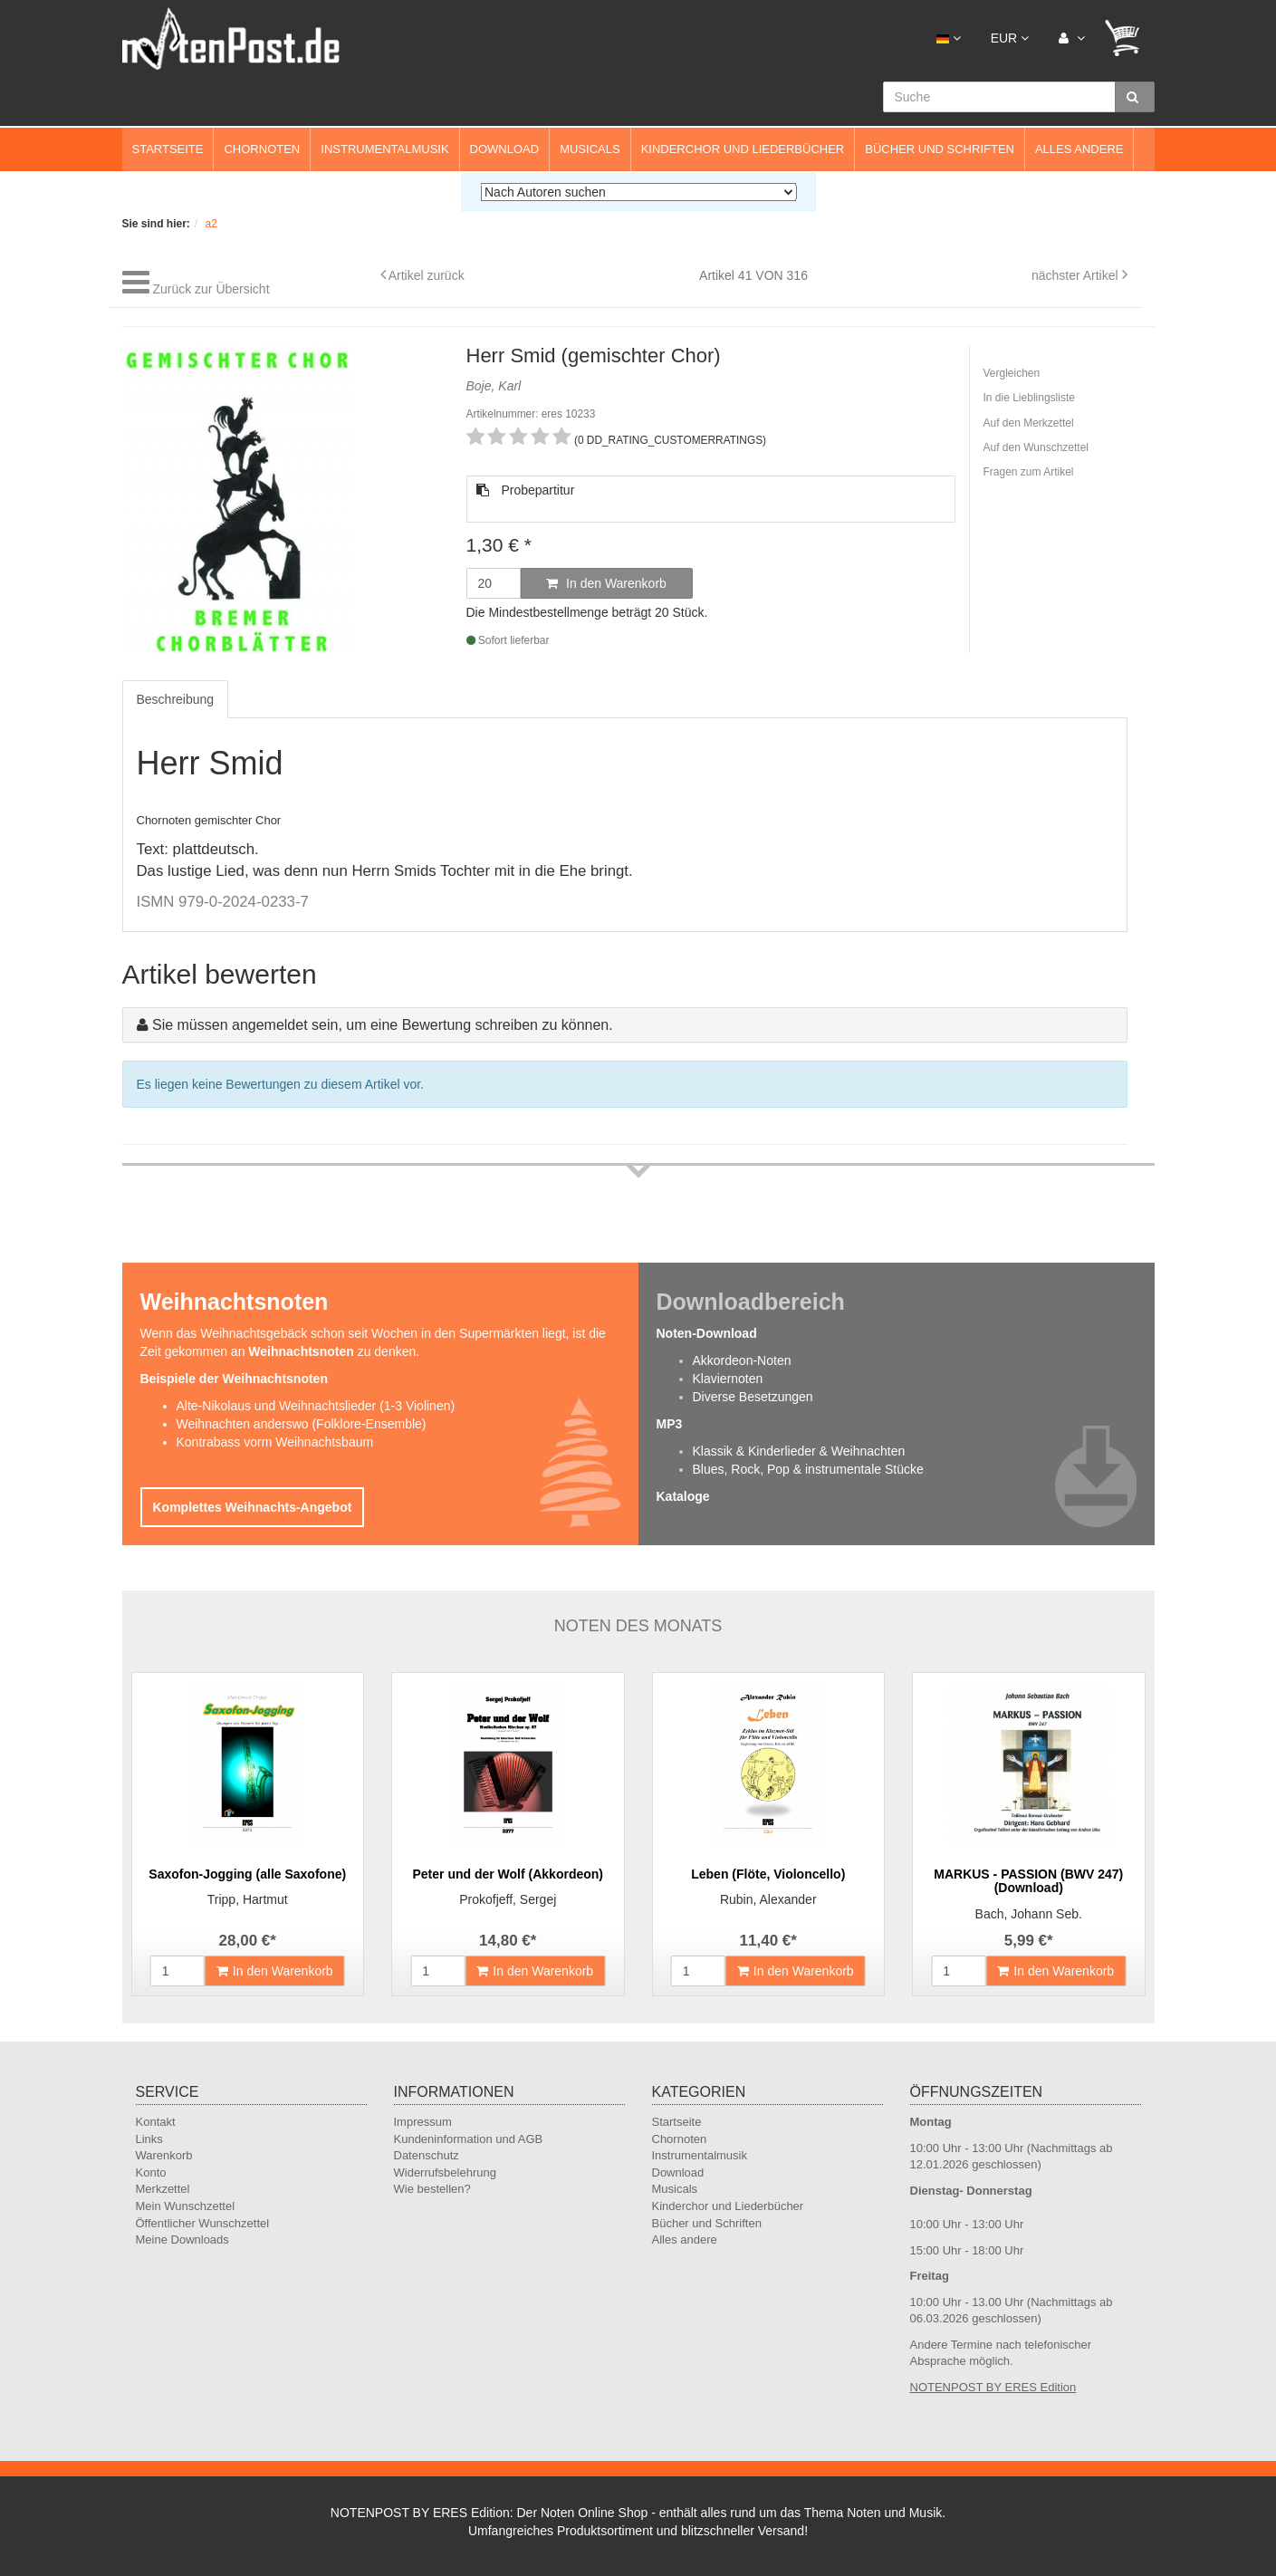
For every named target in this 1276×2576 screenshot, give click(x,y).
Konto (151, 2172)
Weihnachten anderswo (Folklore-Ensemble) (302, 1424)
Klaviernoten (728, 1378)
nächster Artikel (1076, 275)
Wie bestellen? (432, 2189)
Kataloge (683, 1496)
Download (505, 149)
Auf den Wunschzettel (1036, 447)
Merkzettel (163, 2189)
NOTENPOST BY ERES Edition (993, 2387)
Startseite (168, 149)
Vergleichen (1012, 373)
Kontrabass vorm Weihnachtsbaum (275, 1442)
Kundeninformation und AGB (468, 2139)
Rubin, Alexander (768, 1899)
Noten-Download (707, 1333)
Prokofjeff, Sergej (507, 1899)
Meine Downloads (182, 2239)
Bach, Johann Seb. (1028, 1914)
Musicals (589, 149)
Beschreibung (176, 699)
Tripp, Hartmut (247, 1899)
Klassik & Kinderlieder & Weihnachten (799, 1451)
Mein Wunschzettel (185, 2206)
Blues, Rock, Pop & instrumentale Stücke (808, 1469)
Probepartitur (525, 490)
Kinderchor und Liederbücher (743, 149)
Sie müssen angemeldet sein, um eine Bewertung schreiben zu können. (382, 1025)
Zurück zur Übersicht (210, 289)
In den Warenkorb (606, 583)
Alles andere (1079, 149)
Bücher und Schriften (939, 149)
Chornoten (262, 149)
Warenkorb (164, 2155)
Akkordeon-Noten (742, 1360)
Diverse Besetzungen (753, 1396)
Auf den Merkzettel (1028, 423)
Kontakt (156, 2122)
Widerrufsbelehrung (445, 2172)
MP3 (670, 1424)
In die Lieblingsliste (1029, 397)
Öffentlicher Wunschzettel (203, 2223)
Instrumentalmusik (384, 149)
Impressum (423, 2122)
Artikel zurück (427, 275)
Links (149, 2139)
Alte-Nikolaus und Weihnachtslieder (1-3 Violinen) (316, 1406)
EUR (1010, 38)
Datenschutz (426, 2155)
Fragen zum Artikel (1028, 472)
